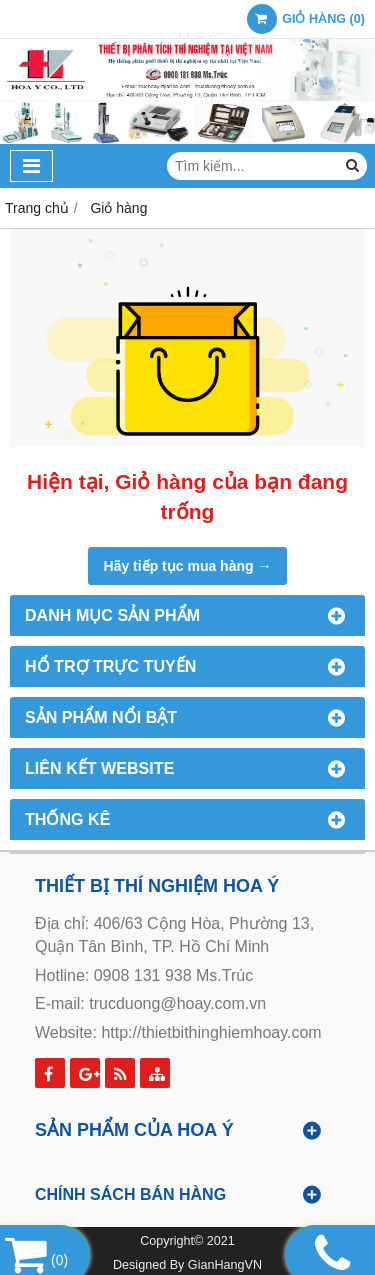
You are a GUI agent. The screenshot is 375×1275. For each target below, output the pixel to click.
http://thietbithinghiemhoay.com (211, 1032)
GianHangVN (225, 1265)
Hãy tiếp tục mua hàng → (188, 566)
